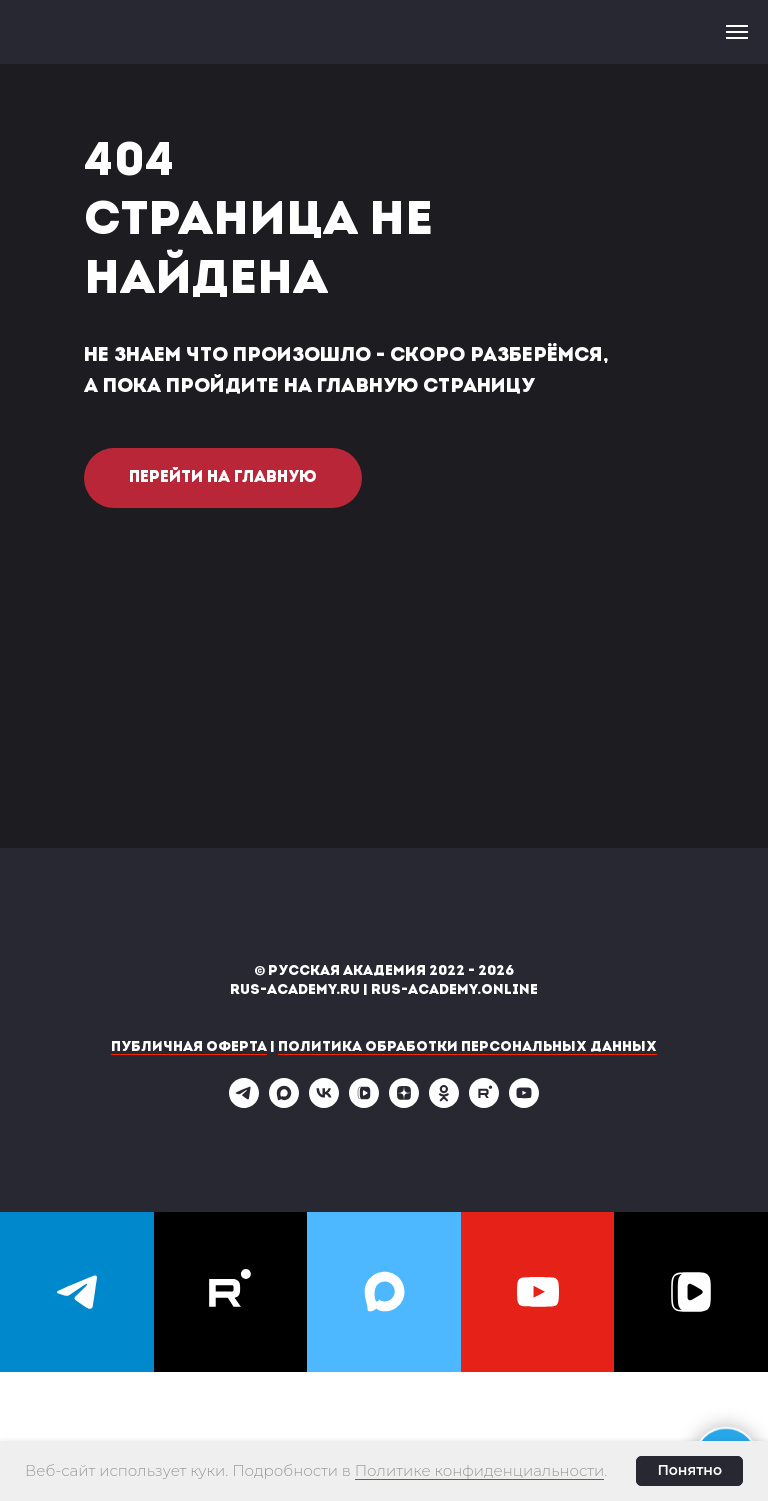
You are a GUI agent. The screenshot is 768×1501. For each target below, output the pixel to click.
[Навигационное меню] (737, 32)
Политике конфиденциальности (480, 1470)
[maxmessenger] (284, 1102)
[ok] (444, 1102)
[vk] (324, 1102)
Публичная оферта (189, 1047)
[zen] (404, 1102)
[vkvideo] (364, 1102)
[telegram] (244, 1102)
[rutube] (484, 1102)
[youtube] (524, 1102)
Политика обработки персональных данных (467, 1047)
